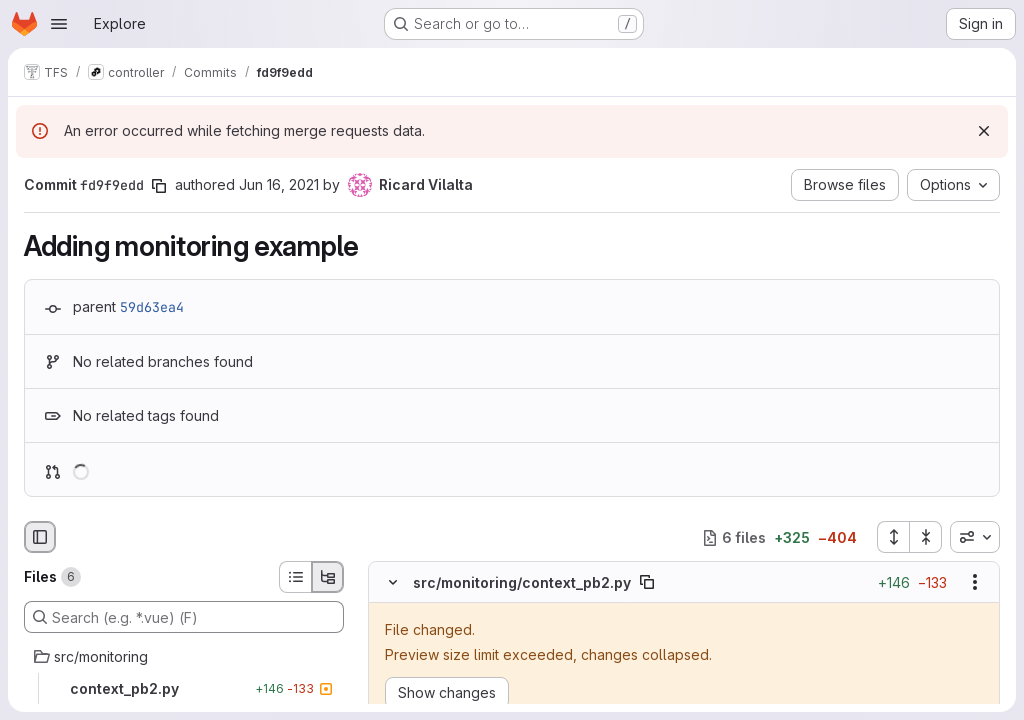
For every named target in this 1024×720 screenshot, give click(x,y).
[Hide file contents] (393, 583)
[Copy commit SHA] (159, 186)
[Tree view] (328, 577)
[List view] (295, 577)
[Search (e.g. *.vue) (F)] (184, 617)
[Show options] (975, 583)
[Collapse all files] (926, 537)
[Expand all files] (893, 537)
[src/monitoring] (184, 657)
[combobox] (975, 537)
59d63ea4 (152, 307)
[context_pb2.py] (184, 689)
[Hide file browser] (40, 537)
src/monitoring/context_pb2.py (522, 582)
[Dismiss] (984, 131)
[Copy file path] (647, 583)
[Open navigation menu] (59, 24)
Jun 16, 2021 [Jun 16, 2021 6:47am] (279, 184)
